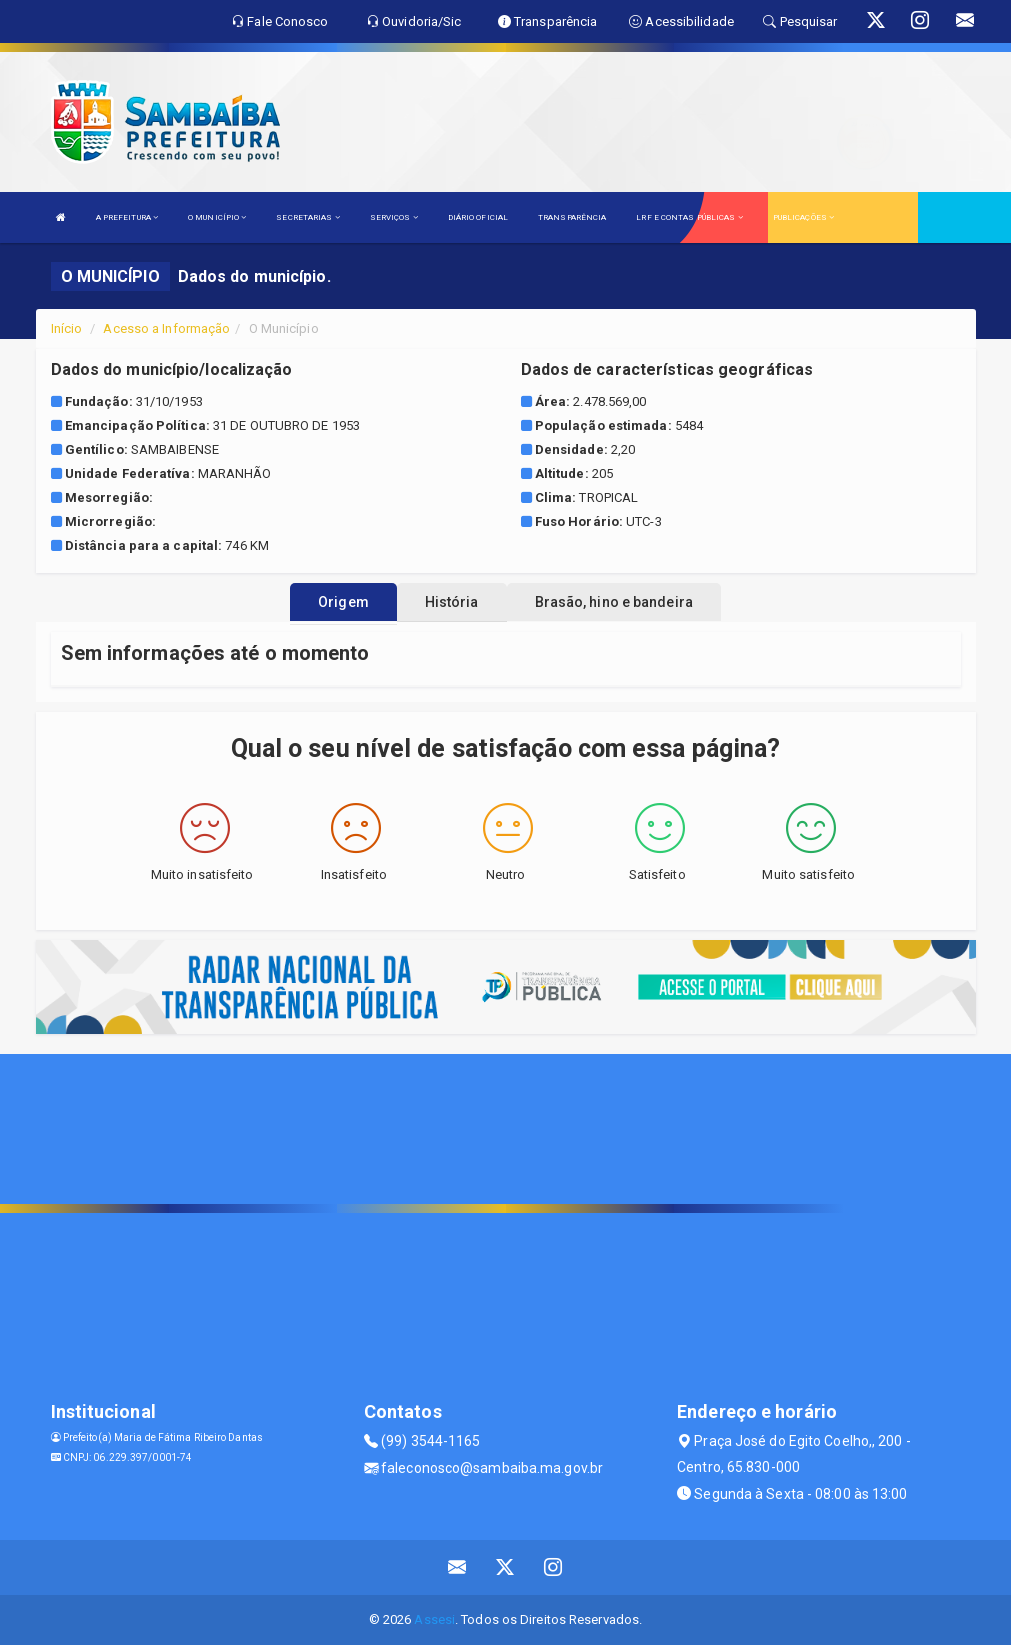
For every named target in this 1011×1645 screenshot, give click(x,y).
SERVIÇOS (394, 217)
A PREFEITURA (127, 217)
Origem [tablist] (343, 602)
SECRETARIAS (307, 217)
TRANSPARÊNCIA (572, 217)
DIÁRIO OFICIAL (478, 217)
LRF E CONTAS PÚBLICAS (689, 217)
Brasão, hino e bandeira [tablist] (614, 602)
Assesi (434, 1619)
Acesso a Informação (166, 328)
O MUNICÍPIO (217, 217)
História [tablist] (452, 602)
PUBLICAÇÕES (803, 217)
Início (67, 328)
